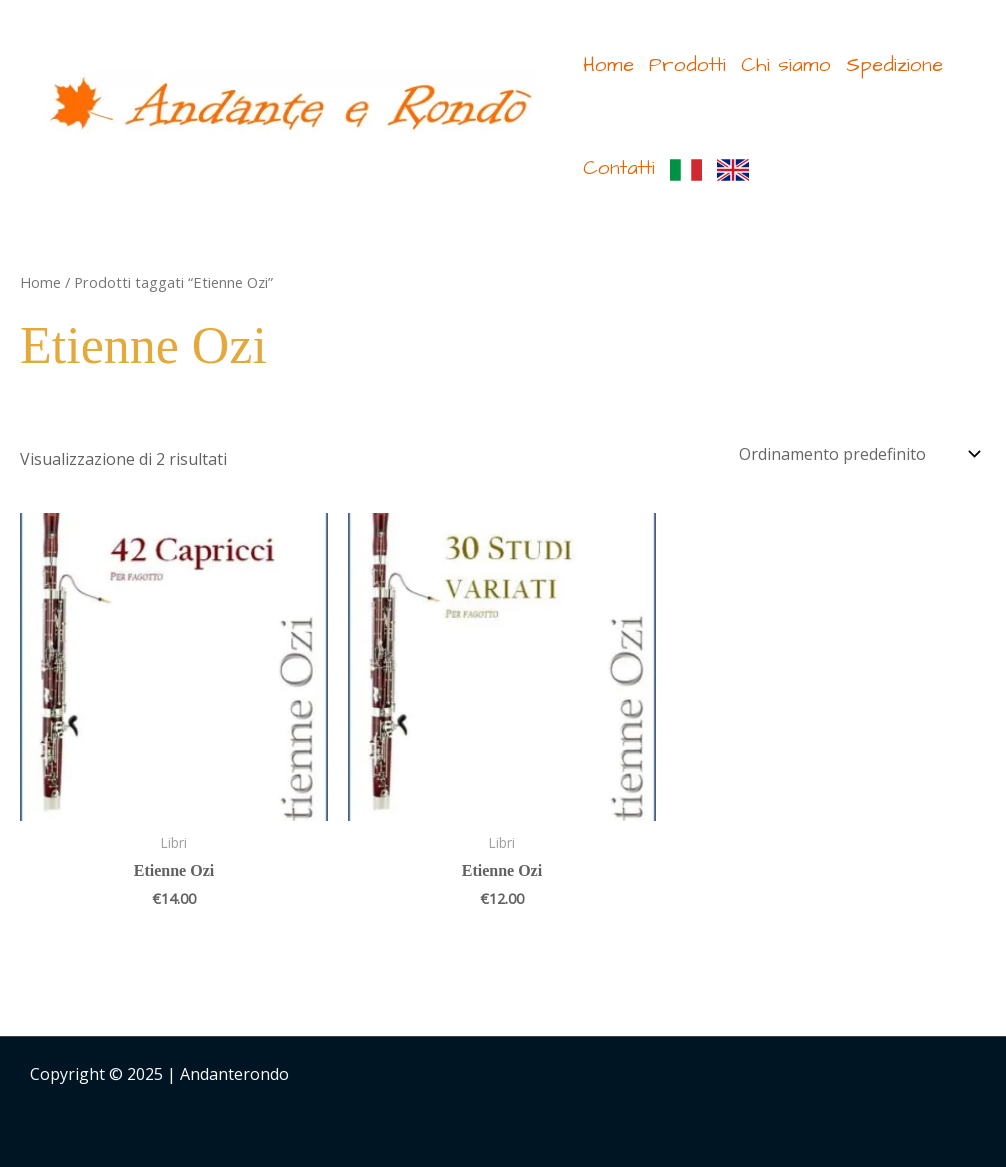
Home (608, 65)
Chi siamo (786, 65)
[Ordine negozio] (856, 454)
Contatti (619, 168)
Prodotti (687, 65)
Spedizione (894, 65)
